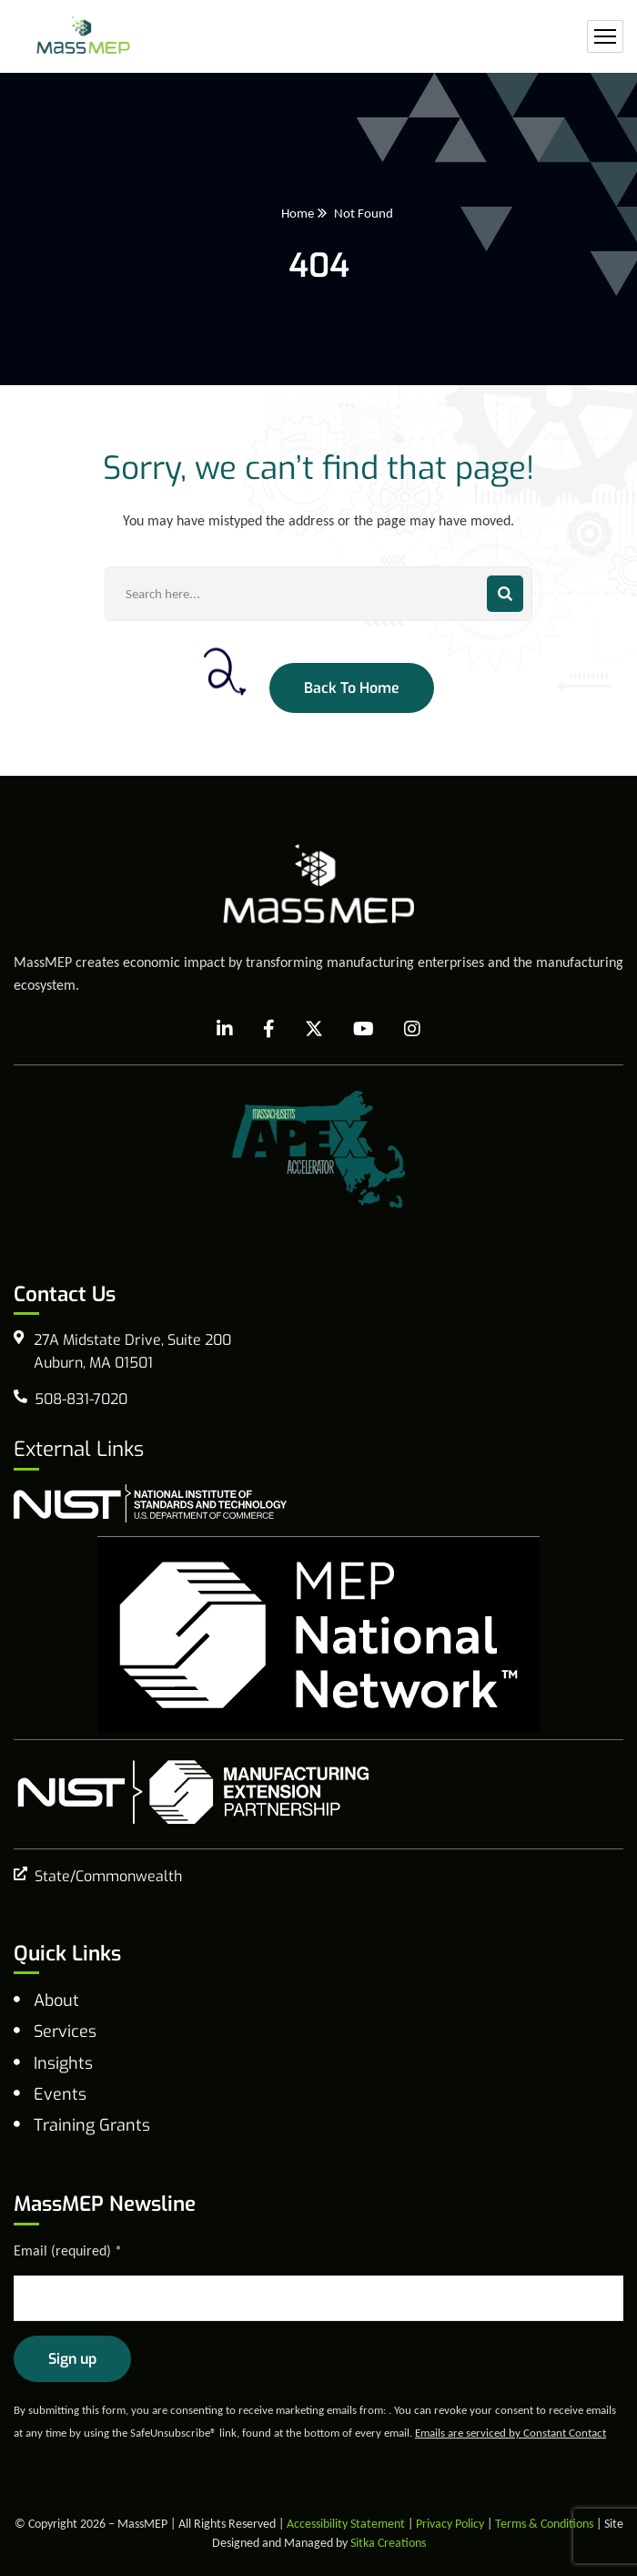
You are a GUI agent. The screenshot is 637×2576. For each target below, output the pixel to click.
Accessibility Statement (346, 2523)
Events (60, 2094)
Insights (63, 2063)
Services (65, 2031)
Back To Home (351, 687)
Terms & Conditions (544, 2523)
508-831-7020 (81, 1399)
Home (297, 213)
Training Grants (92, 2125)
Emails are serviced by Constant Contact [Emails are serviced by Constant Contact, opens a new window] (510, 2432)
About (56, 2000)
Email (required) (68, 2250)
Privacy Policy (450, 2523)
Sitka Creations (388, 2543)
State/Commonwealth (108, 1876)
